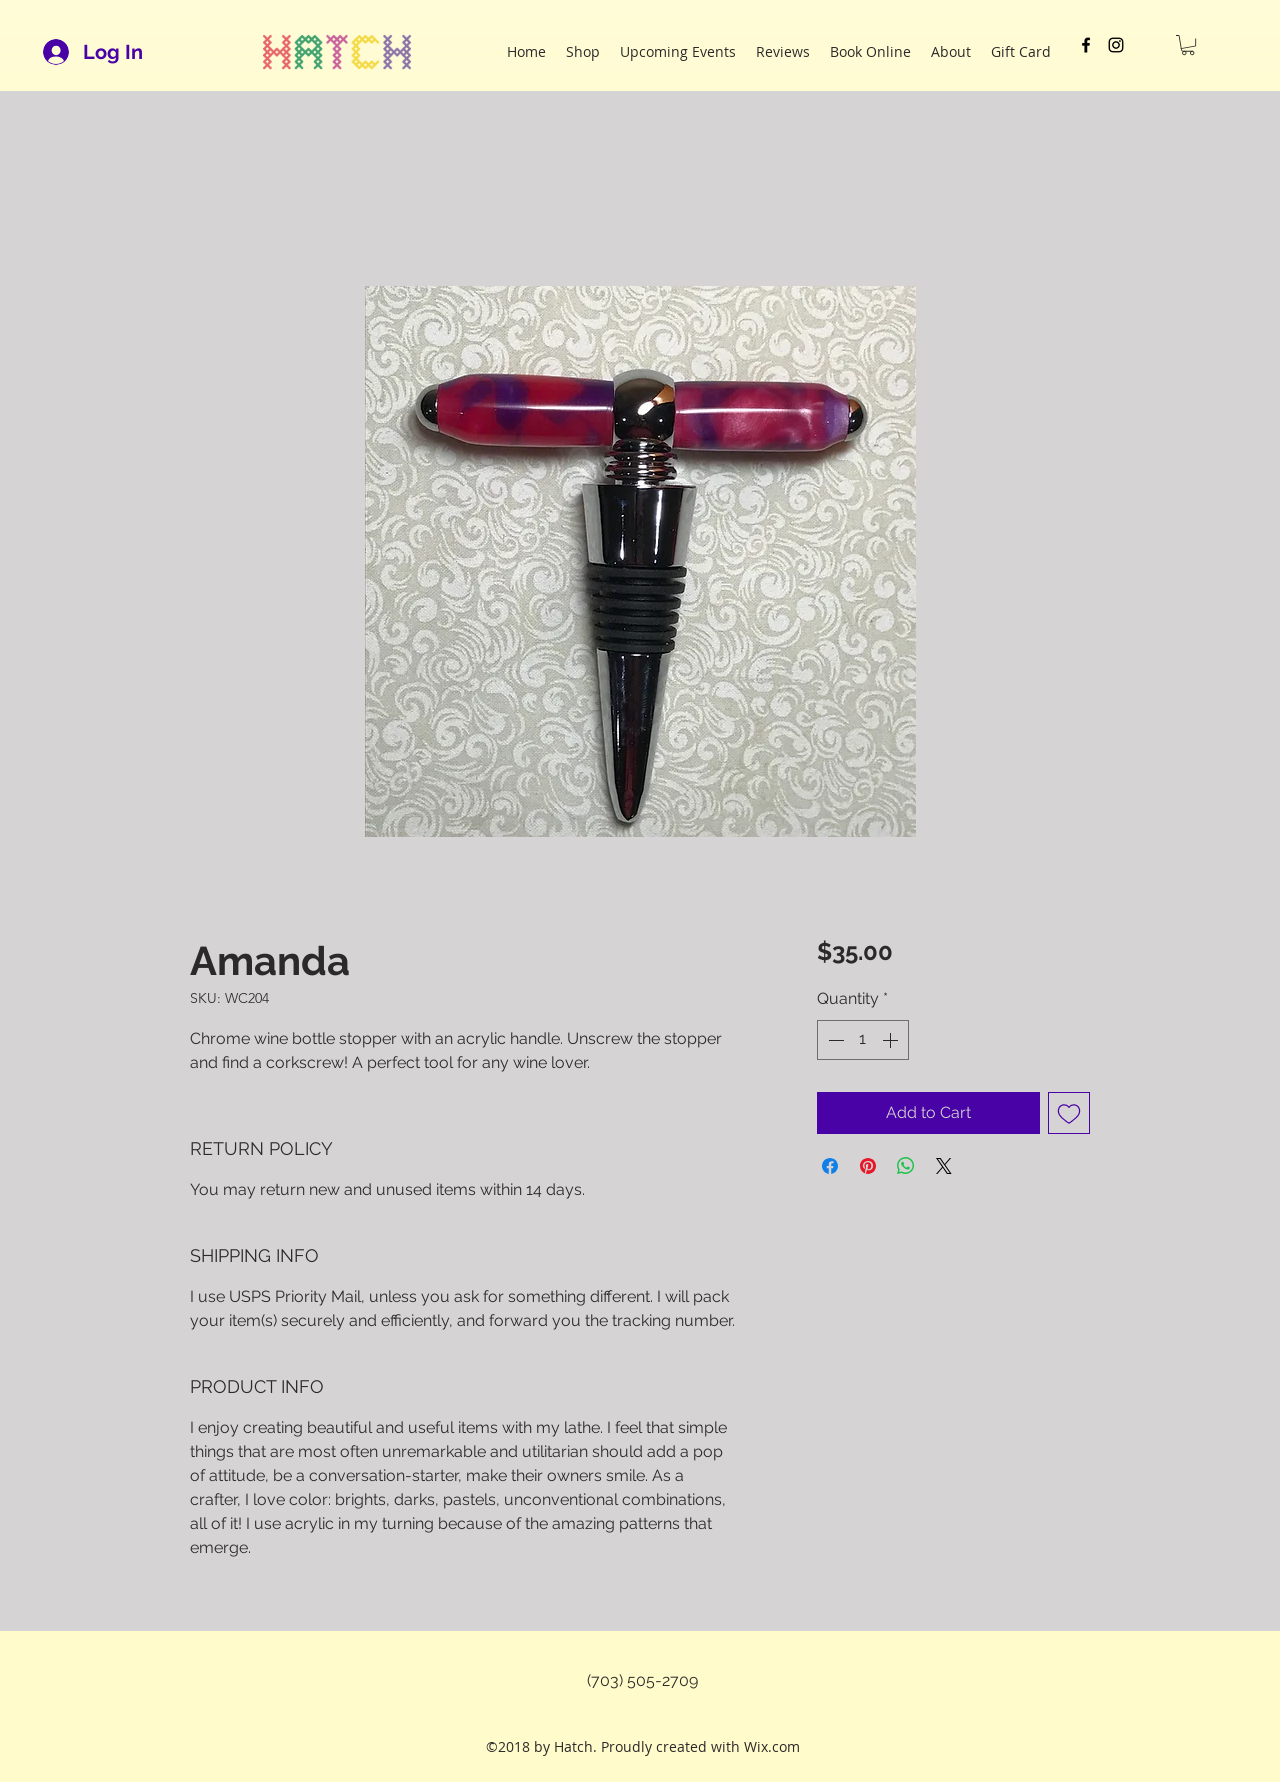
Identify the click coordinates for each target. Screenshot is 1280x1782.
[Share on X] (944, 1166)
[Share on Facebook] (830, 1166)
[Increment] (892, 1040)
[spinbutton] (863, 1040)
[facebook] (1086, 45)
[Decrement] (834, 1040)
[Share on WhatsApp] (906, 1166)
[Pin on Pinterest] (868, 1166)
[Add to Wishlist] (1069, 1113)
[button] (1188, 45)
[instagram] (1116, 45)
